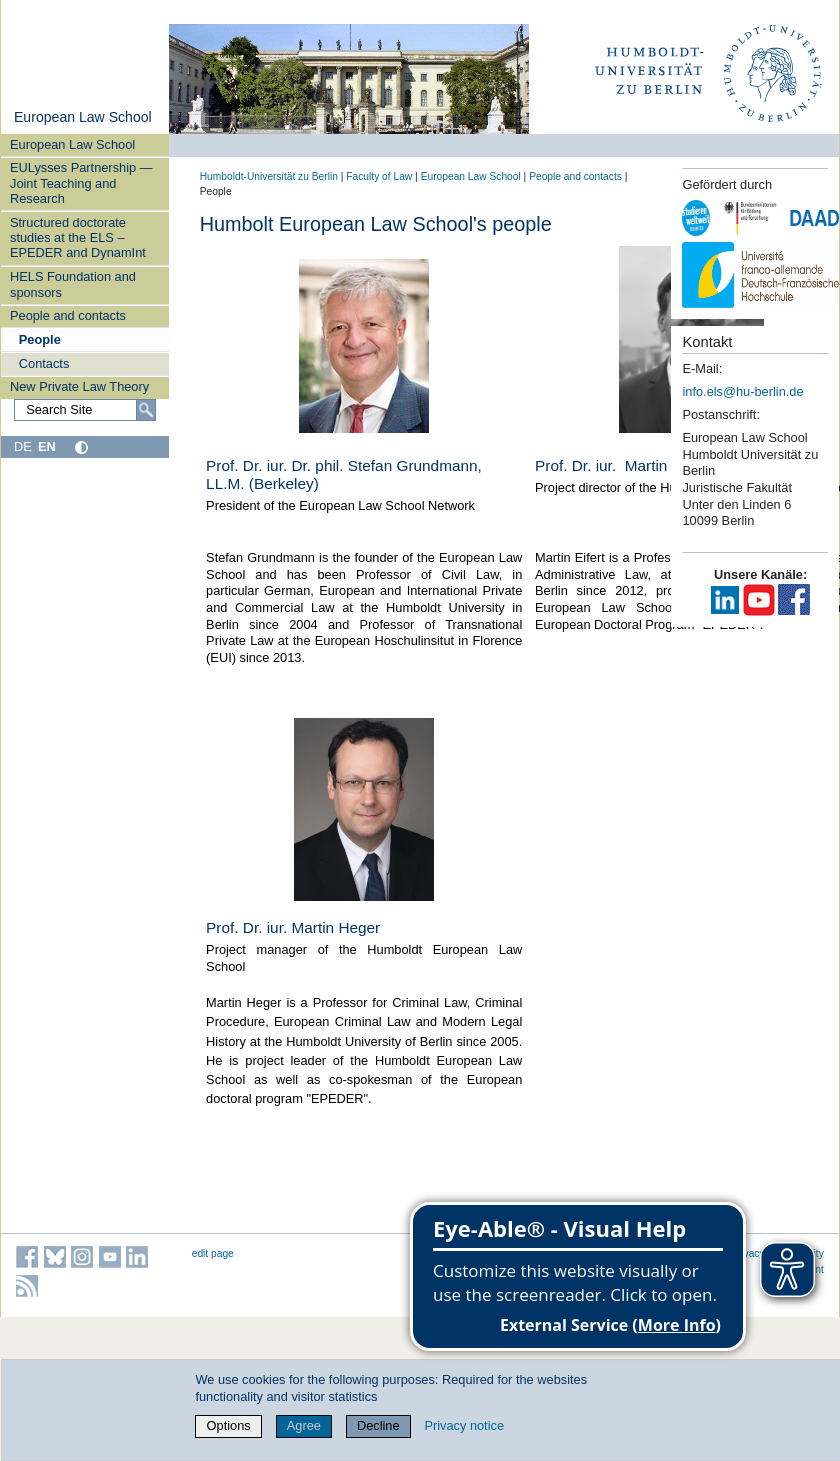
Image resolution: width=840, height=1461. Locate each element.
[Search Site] (85, 410)
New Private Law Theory (79, 386)
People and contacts (68, 315)
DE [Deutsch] (23, 446)
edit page (213, 1253)
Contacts (44, 363)
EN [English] (47, 446)
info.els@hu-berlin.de (742, 391)
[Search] (146, 410)
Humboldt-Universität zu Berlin (269, 176)
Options (229, 1425)
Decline (378, 1425)
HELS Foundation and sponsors (73, 284)
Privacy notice (464, 1425)
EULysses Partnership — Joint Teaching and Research (81, 183)
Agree (304, 1425)
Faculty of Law (379, 176)
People (40, 339)
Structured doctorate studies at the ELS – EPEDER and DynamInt (78, 238)
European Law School (83, 117)
